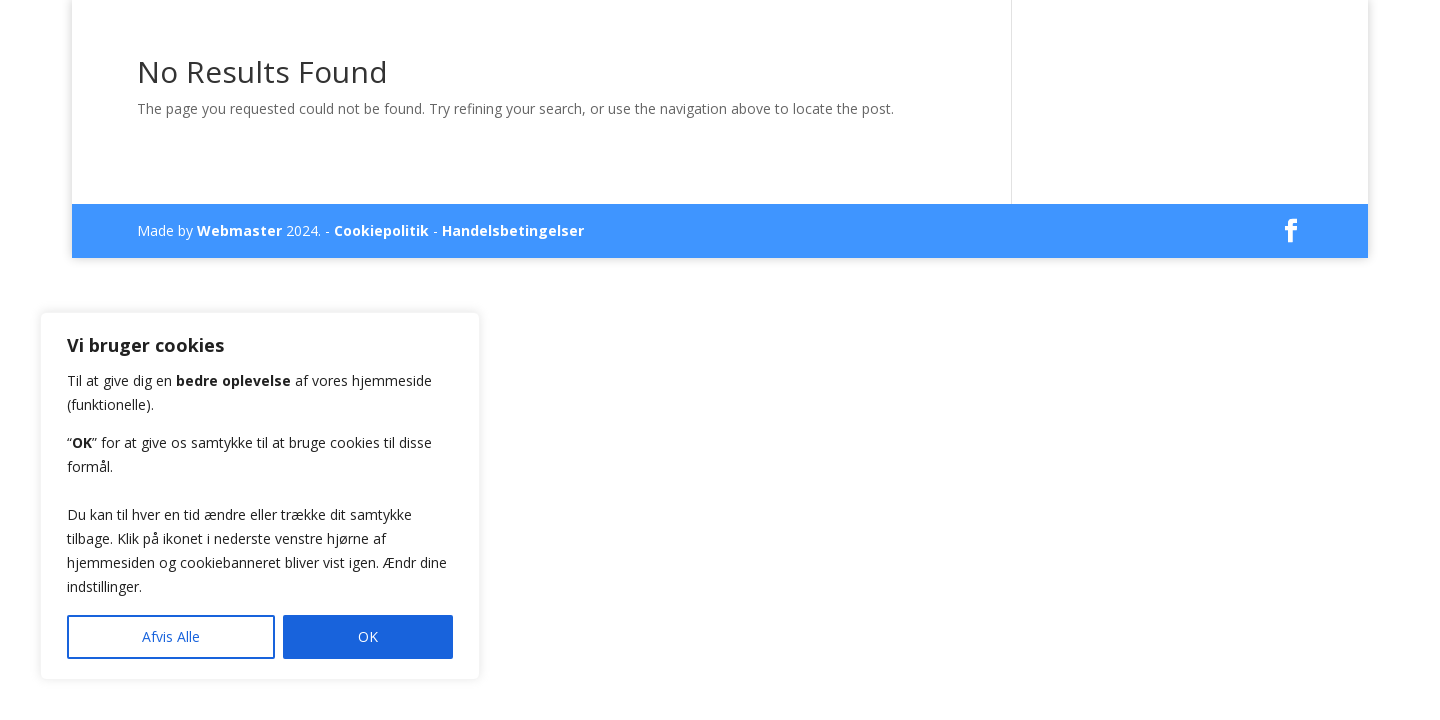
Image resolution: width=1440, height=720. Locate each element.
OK (368, 636)
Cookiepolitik (381, 230)
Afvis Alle (171, 636)
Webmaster (239, 230)
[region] (260, 496)
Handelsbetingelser (513, 230)
